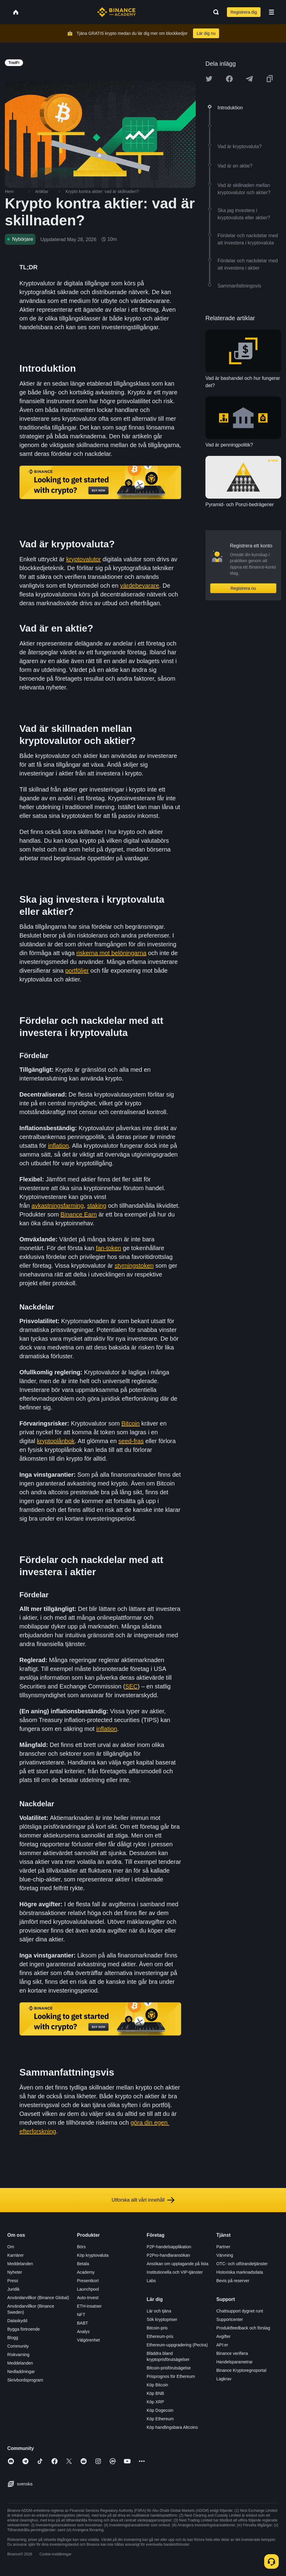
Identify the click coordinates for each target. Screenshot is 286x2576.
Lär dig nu (206, 33)
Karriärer (15, 2255)
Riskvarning (18, 2354)
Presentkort (88, 2280)
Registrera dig (244, 12)
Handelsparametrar (234, 2361)
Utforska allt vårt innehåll (142, 2200)
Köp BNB (155, 2393)
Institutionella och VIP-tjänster (175, 2272)
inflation (58, 1145)
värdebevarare (139, 585)
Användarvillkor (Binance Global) (38, 2297)
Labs (151, 2280)
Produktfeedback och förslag (243, 2327)
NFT (81, 2314)
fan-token (108, 1248)
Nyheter (14, 2272)
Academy (86, 2272)
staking (96, 1205)
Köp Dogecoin (160, 2410)
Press (12, 2280)
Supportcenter (229, 2319)
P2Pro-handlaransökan (168, 2255)
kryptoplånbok (56, 1441)
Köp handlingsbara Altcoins (172, 2427)
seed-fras (131, 1441)
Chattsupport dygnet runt (239, 2311)
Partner (223, 2246)
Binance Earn (79, 1214)
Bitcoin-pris (157, 2327)
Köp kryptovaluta (92, 2255)
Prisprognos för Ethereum (171, 2376)
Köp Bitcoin (157, 2384)
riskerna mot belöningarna (111, 953)
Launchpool (88, 2289)
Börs (81, 2246)
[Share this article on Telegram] (249, 78)
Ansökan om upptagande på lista (177, 2263)
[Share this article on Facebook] (229, 78)
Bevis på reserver (232, 2280)
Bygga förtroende (23, 2329)
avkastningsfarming (58, 1205)
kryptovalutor (83, 559)
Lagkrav (223, 2378)
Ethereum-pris (160, 2336)
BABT (82, 2323)
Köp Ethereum (160, 2418)
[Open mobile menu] (271, 12)
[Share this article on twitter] (209, 78)
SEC (131, 1686)
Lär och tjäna (159, 2311)
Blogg (12, 2337)
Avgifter (223, 2336)
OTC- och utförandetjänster (242, 2263)
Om (10, 2246)
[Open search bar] (214, 12)
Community (18, 2346)
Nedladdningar (21, 2371)
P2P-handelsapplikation (169, 2246)
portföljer (77, 970)
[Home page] (116, 12)
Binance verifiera (232, 2353)
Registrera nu (243, 588)
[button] (271, 12)
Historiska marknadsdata (239, 2272)
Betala (83, 2263)
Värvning (224, 2255)
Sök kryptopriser (162, 2319)
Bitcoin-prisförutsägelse (169, 2367)
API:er (222, 2344)
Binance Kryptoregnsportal (241, 2370)
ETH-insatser (89, 2306)
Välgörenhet (88, 2340)
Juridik (13, 2289)
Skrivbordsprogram (25, 2380)
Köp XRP (155, 2401)
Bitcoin (130, 1423)
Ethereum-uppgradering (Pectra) (177, 2344)
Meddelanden (20, 2263)
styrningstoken (134, 1265)
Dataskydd (17, 2320)
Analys (83, 2331)
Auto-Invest (87, 2297)
